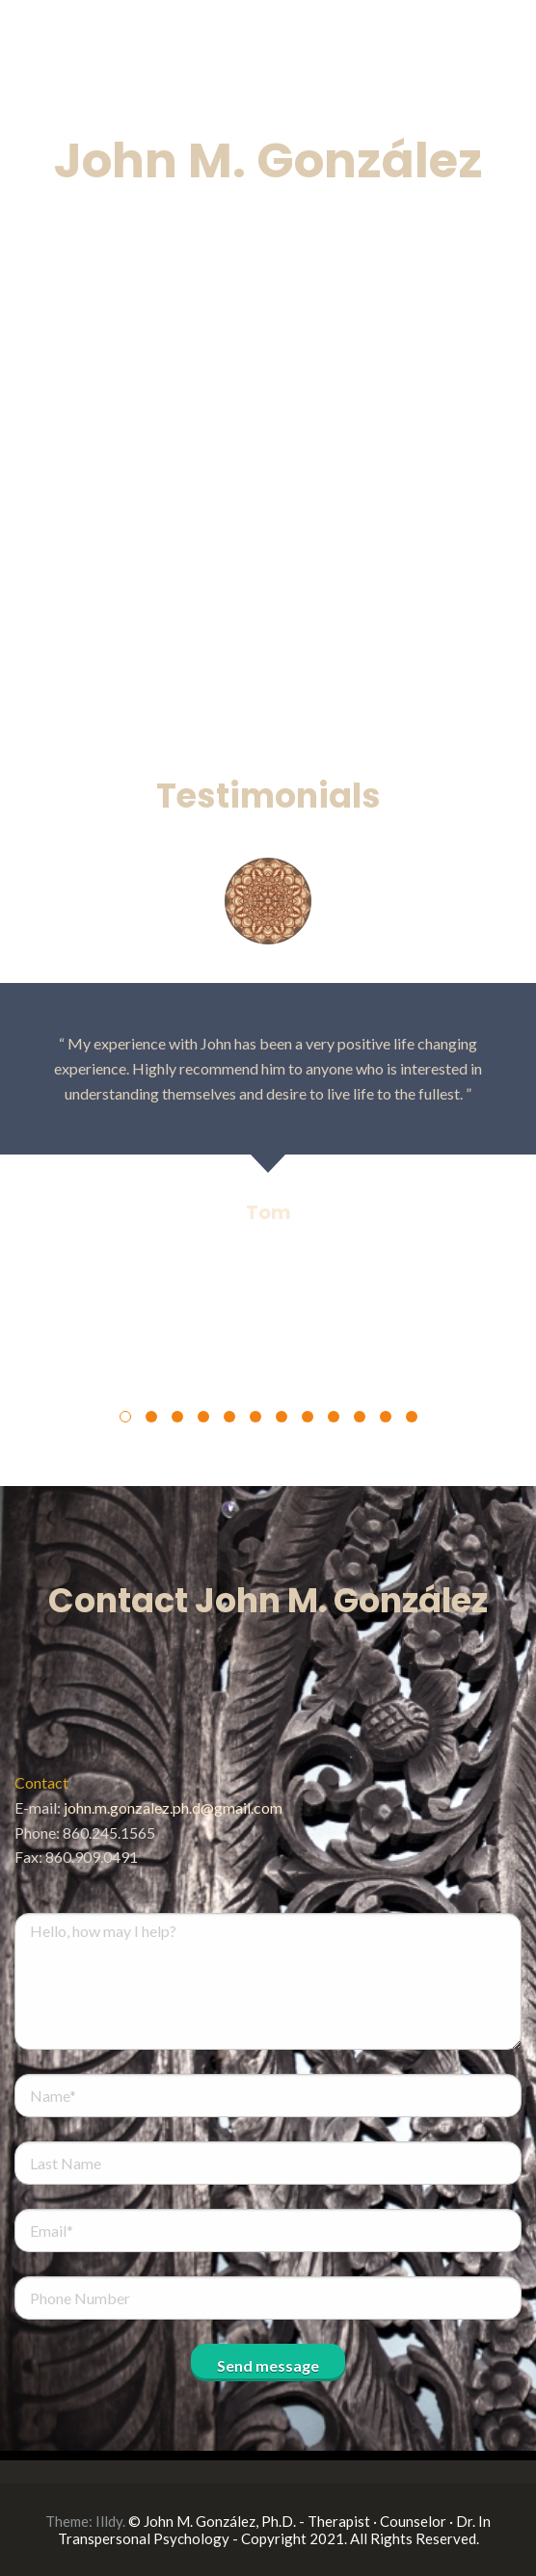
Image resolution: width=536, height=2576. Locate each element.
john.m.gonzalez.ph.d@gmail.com (173, 1807)
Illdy (108, 2521)
